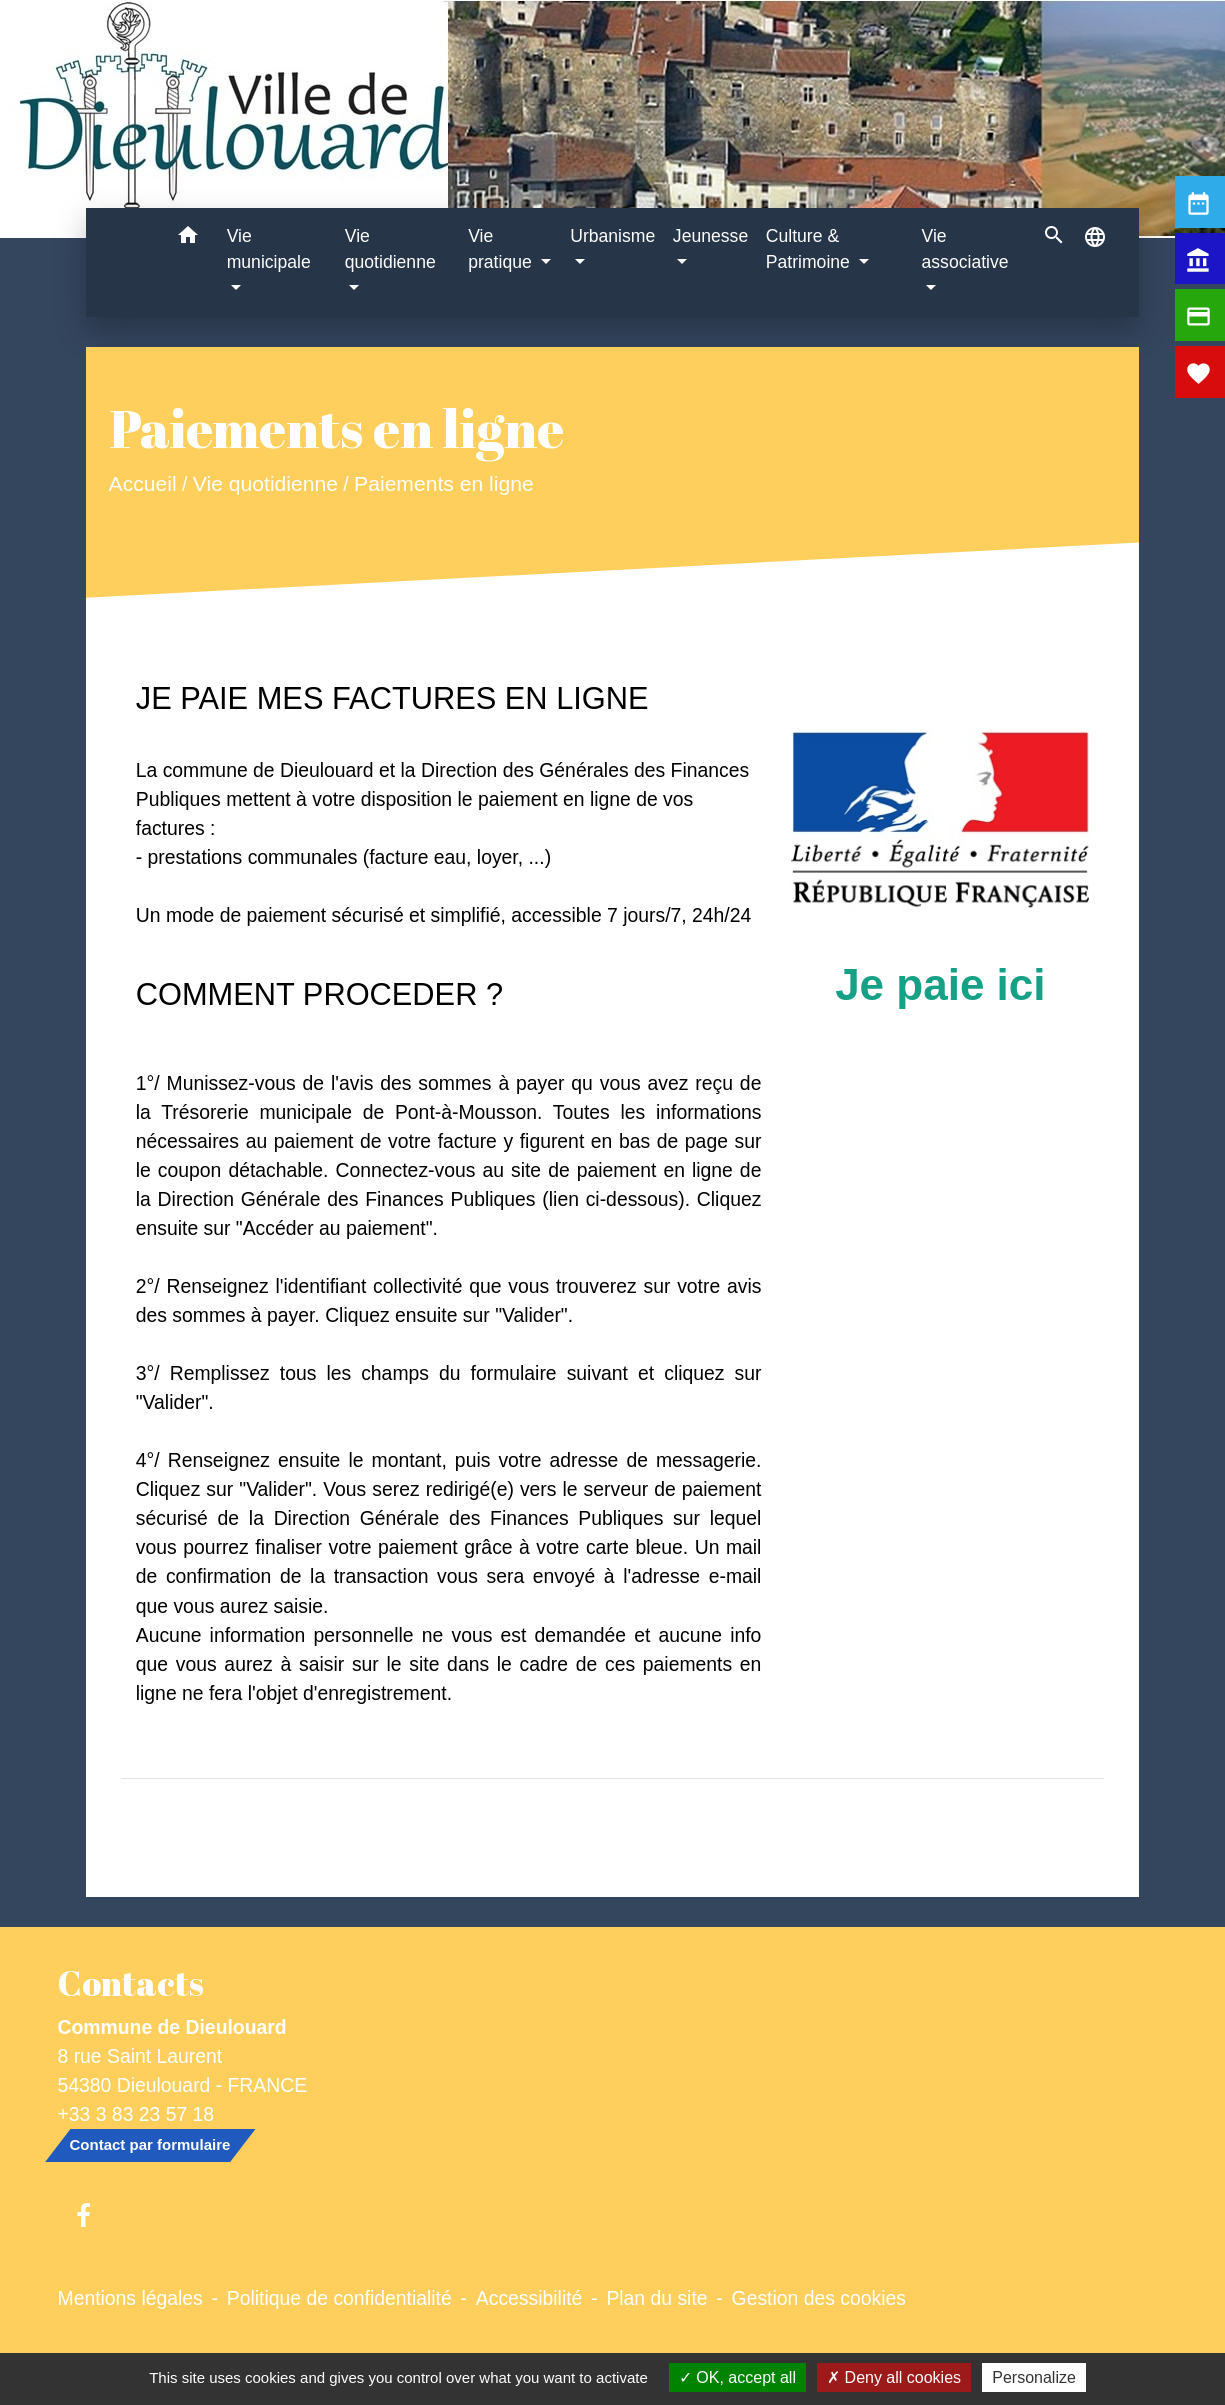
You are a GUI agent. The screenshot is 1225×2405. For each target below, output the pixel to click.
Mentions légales (130, 2298)
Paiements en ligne (444, 484)
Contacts (131, 1983)
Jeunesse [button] (710, 236)
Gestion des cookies (819, 2298)
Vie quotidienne (265, 484)
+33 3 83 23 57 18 (136, 2114)
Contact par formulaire (150, 2144)
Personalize (1034, 2377)
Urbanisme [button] (612, 236)
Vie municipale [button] (269, 249)
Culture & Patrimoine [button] (810, 249)
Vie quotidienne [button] (390, 249)
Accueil (142, 484)
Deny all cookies (894, 2377)
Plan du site (656, 2298)
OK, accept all (737, 2377)
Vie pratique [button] (502, 249)
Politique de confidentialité (339, 2298)
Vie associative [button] (965, 249)
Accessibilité (529, 2298)
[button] (188, 238)
